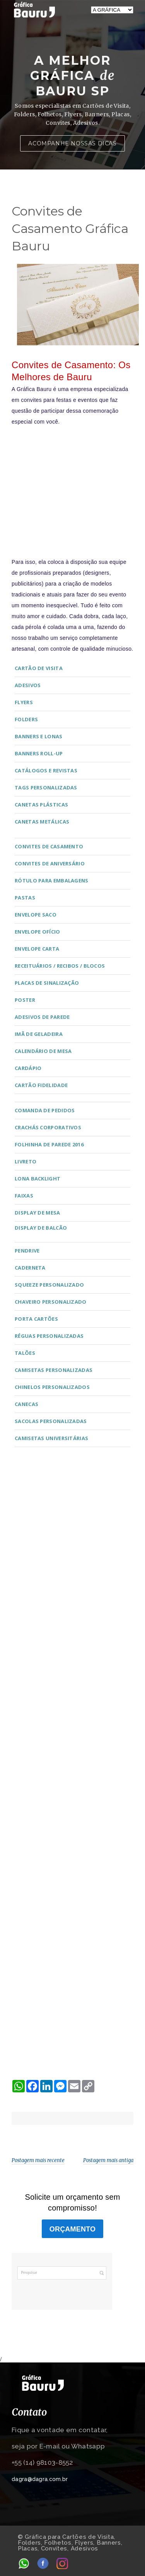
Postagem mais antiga (108, 2160)
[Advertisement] (72, 486)
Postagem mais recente (38, 2160)
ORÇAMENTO (72, 2229)
